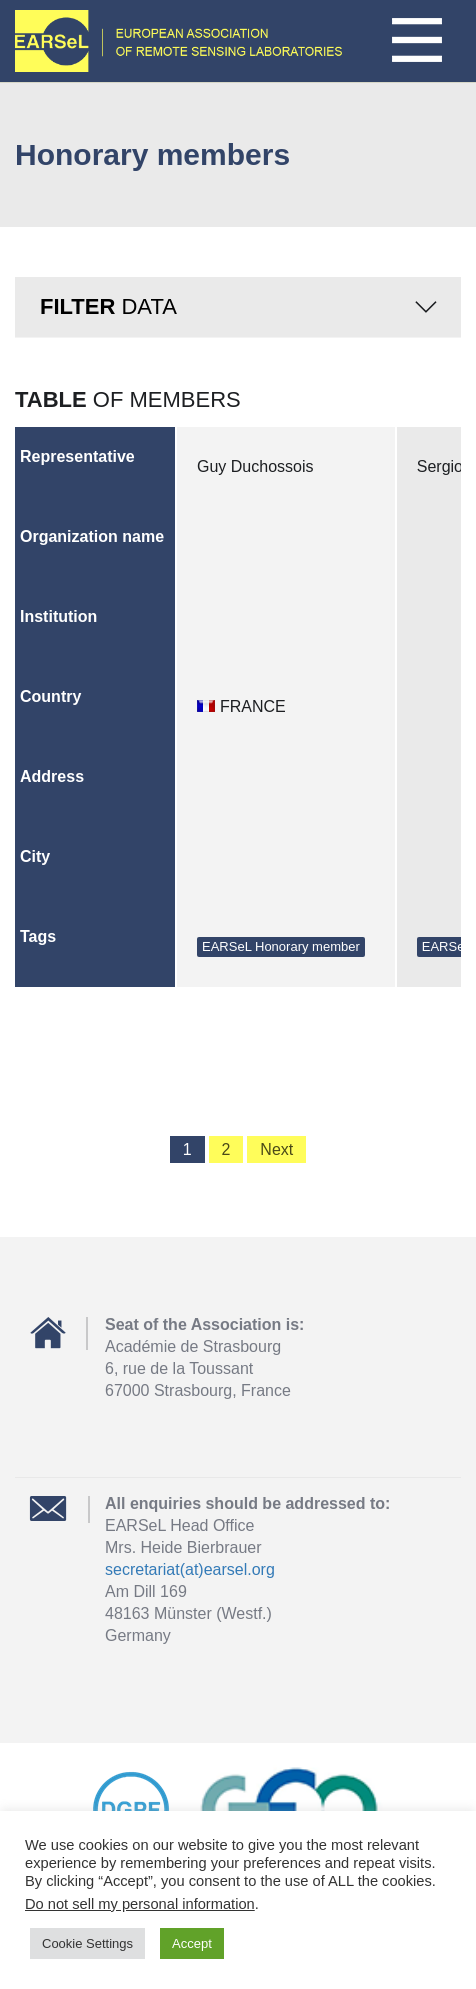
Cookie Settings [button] (87, 1943)
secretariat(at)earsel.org (190, 1569)
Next (276, 1149)
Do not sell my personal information (140, 1904)
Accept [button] (192, 1943)
